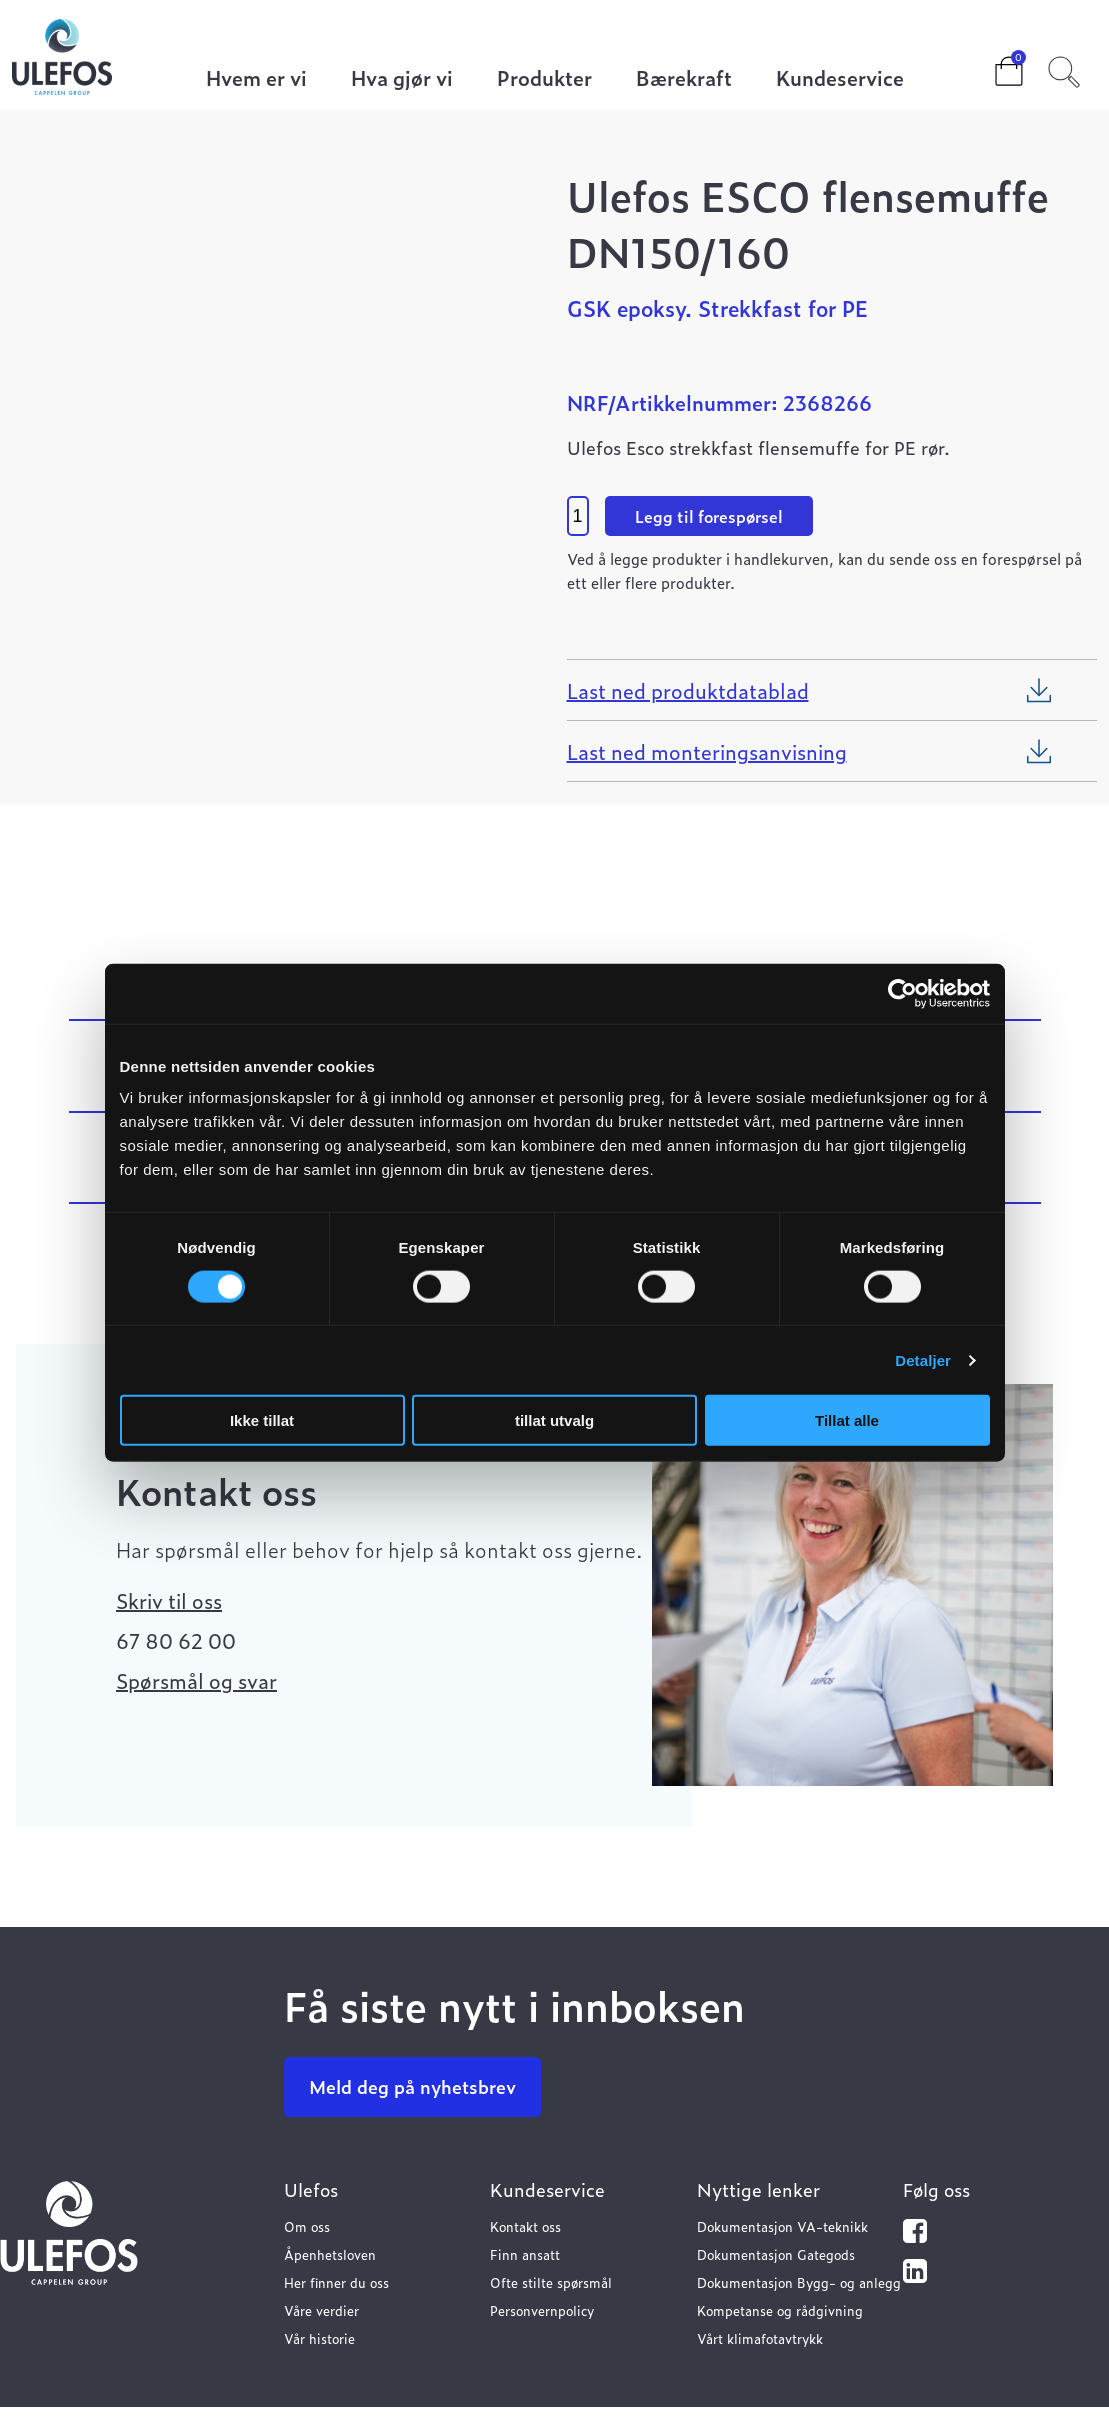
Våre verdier (321, 2310)
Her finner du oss (336, 2282)
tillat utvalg (554, 1420)
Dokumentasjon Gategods (776, 2254)
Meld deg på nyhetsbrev (412, 2086)
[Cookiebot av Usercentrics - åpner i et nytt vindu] (902, 993)
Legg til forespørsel (709, 516)
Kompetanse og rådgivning (780, 2310)
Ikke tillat (262, 1420)
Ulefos (311, 2189)
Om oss (307, 2226)
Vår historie (319, 2338)
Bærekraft (684, 79)
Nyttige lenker (758, 2189)
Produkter (544, 79)
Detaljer (923, 1359)
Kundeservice (840, 79)
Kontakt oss (525, 2226)
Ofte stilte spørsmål (551, 2282)
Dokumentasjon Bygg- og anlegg (799, 2282)
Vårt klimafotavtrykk (760, 2338)
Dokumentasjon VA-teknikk (782, 2226)
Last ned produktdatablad (688, 690)
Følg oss (936, 2189)
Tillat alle (847, 1420)
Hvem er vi (256, 79)
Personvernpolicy (542, 2310)
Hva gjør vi (402, 79)
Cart (993, 65)
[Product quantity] (578, 516)
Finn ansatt (525, 2254)
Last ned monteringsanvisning (707, 751)
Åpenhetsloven (330, 2254)
